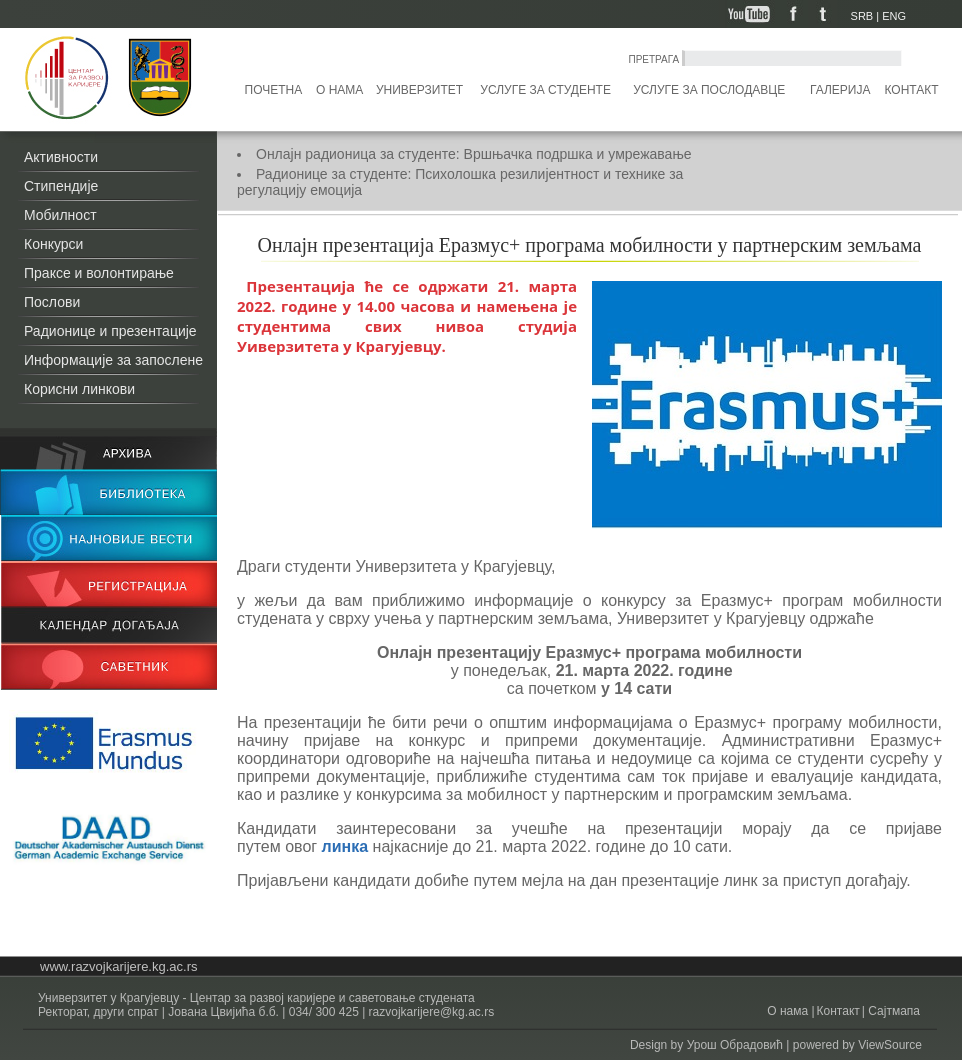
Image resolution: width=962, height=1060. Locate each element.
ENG (894, 16)
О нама (339, 90)
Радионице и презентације (110, 331)
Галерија (840, 90)
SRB (862, 16)
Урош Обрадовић (735, 1045)
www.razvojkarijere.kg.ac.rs (119, 966)
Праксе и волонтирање (99, 273)
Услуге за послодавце (709, 90)
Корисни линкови (79, 389)
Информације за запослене (113, 360)
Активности (61, 157)
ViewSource (890, 1045)
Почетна (274, 90)
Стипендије (61, 186)
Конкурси (53, 244)
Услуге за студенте (545, 90)
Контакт (912, 90)
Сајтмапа (892, 1011)
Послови (52, 302)
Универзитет (419, 90)
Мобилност (60, 215)
